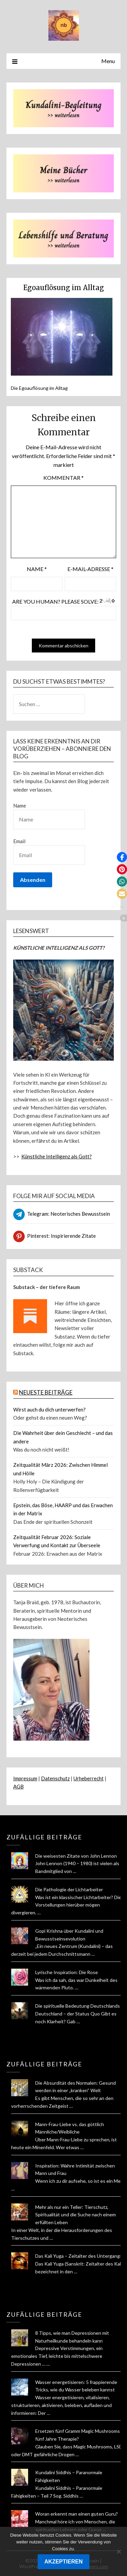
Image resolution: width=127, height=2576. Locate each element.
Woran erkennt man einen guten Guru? (76, 2514)
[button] (122, 857)
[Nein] (118, 2551)
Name (37, 569)
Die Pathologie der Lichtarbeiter (69, 1889)
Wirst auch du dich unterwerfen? (49, 1409)
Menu (108, 61)
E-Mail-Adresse (90, 569)
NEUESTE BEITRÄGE (45, 1392)
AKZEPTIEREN (63, 2561)
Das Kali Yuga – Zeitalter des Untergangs (78, 2256)
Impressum (25, 1778)
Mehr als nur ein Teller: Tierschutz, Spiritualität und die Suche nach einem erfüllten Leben (75, 2214)
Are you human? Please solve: (63, 609)
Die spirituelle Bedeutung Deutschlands (77, 2006)
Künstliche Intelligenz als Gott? (56, 1156)
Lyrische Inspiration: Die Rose (66, 1972)
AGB (18, 1786)
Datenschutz (55, 1778)
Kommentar (63, 477)
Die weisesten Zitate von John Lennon (76, 1856)
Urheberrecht (88, 1778)
